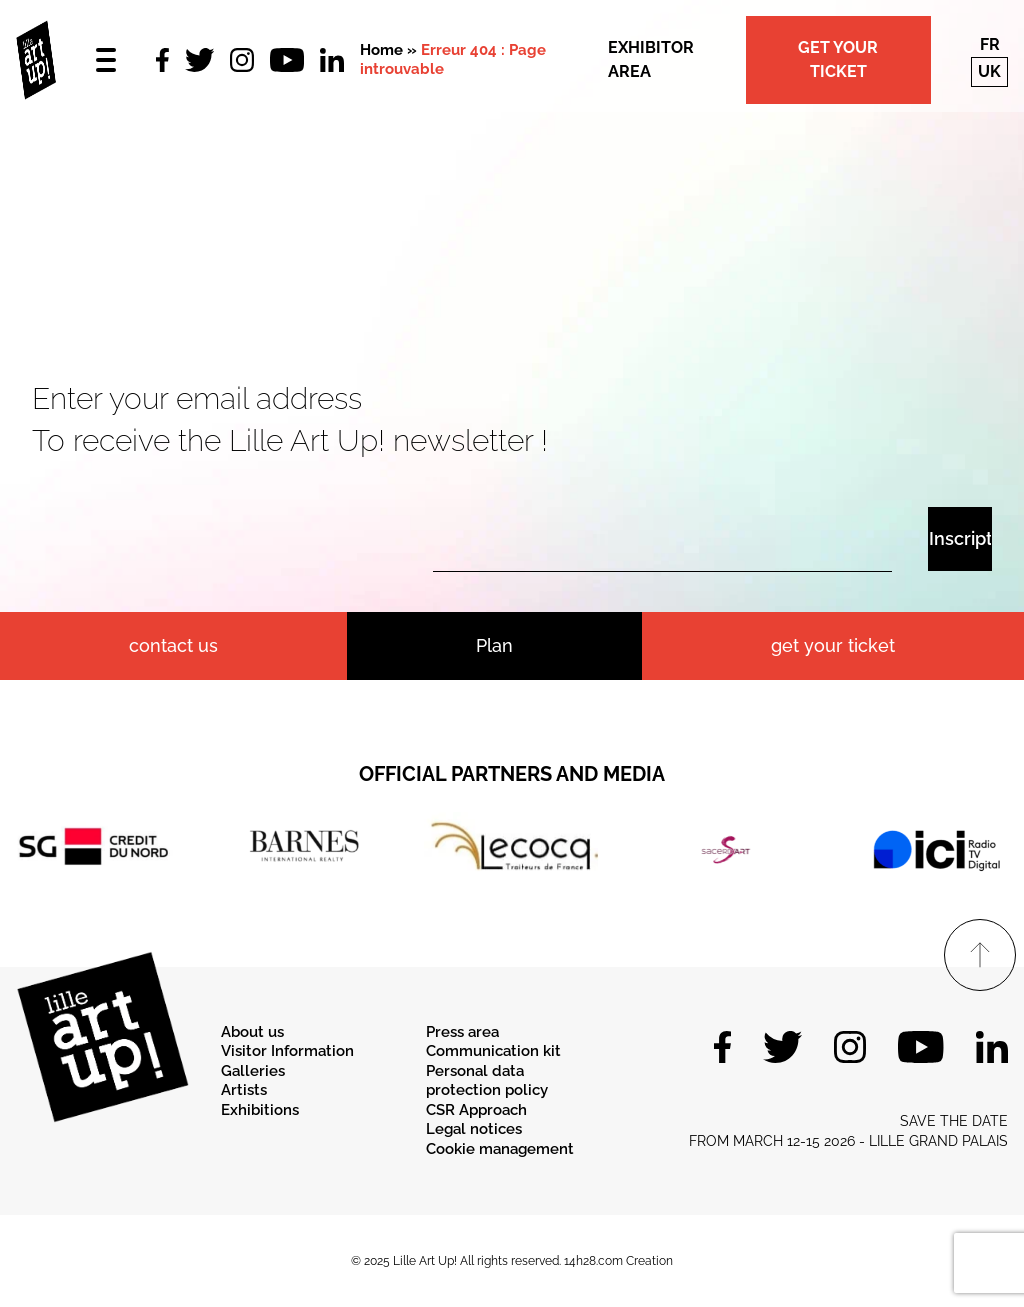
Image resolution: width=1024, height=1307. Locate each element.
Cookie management (500, 1149)
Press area (462, 1032)
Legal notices (474, 1129)
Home (381, 50)
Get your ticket (838, 59)
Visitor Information (287, 1051)
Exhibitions (260, 1110)
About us (252, 1032)
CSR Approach (476, 1110)
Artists (244, 1090)
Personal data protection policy (487, 1081)
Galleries (253, 1071)
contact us (173, 645)
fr (990, 44)
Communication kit (493, 1051)
